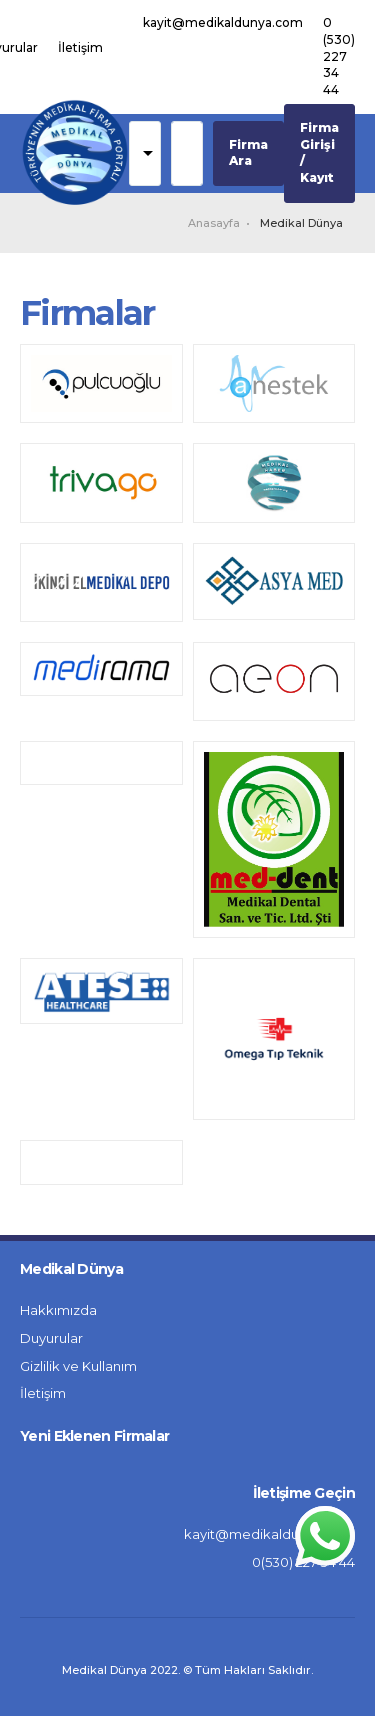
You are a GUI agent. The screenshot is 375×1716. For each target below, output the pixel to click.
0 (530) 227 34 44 (339, 56)
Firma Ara (248, 153)
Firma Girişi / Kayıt (319, 152)
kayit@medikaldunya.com (223, 22)
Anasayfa (214, 223)
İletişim (80, 47)
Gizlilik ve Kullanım (78, 1366)
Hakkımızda (58, 1310)
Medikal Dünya (301, 223)
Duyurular (51, 1338)
